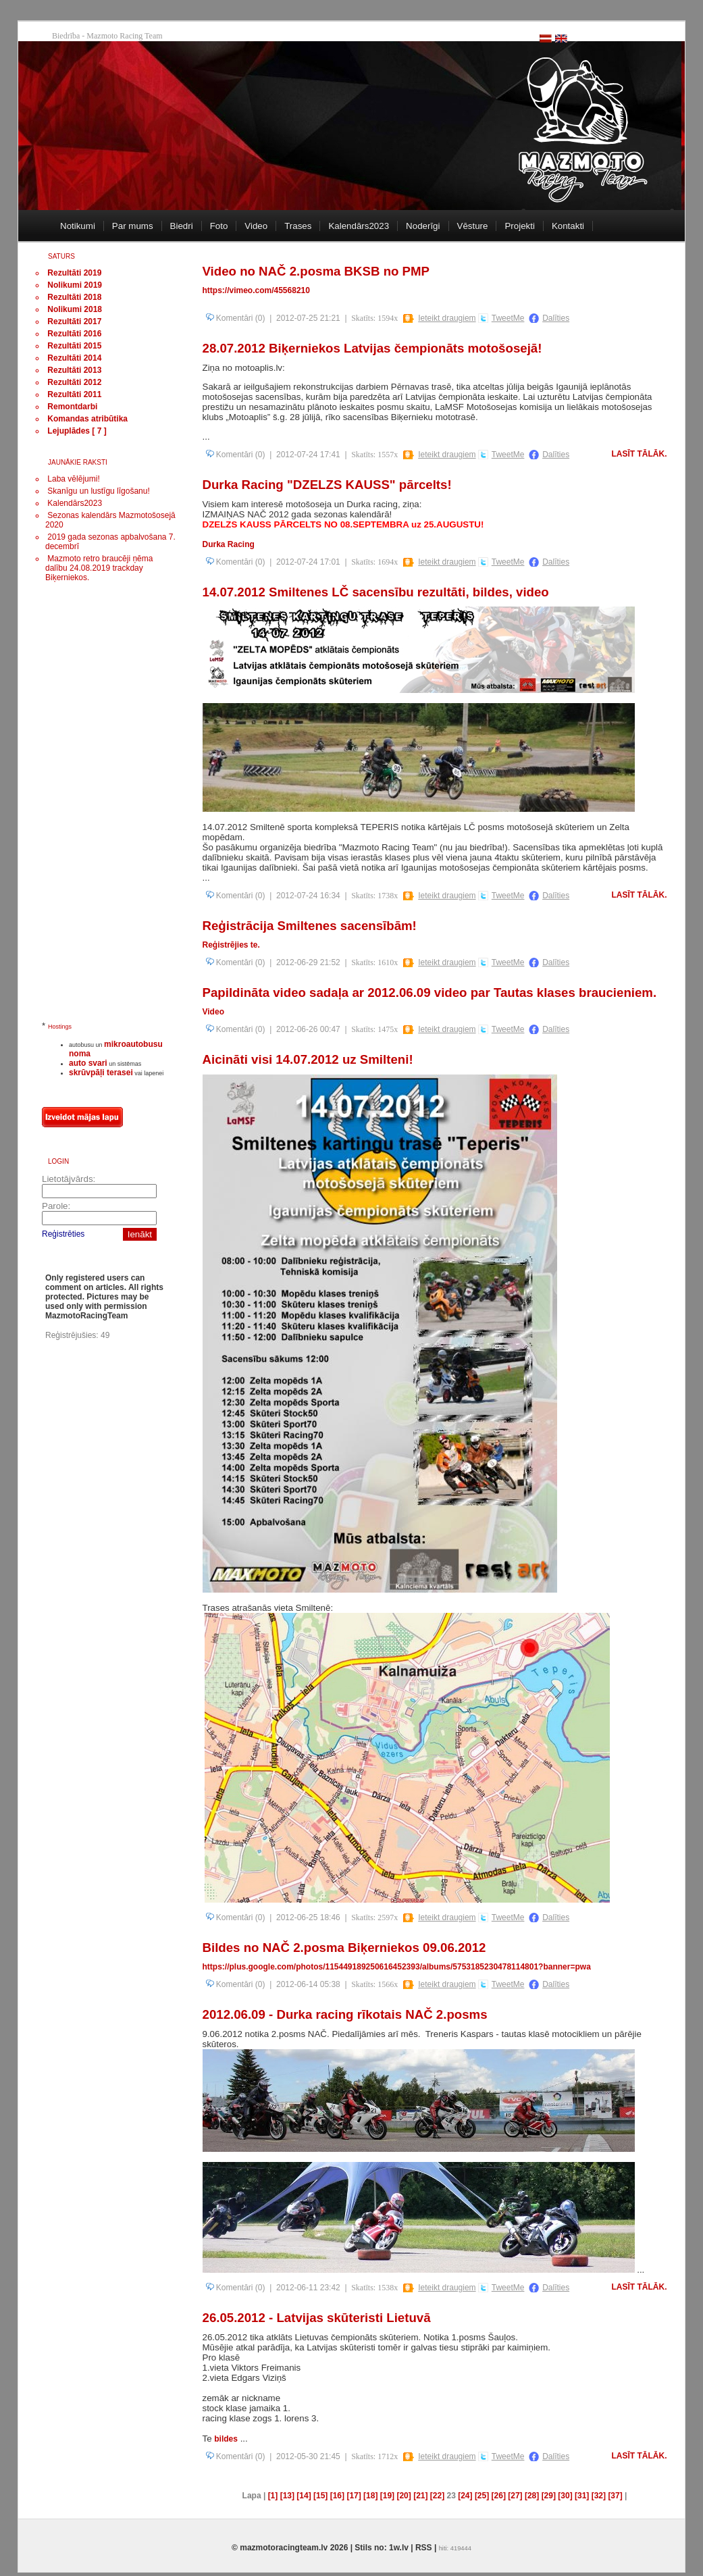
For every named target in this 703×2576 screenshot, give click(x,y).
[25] (482, 2495)
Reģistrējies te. (231, 945)
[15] (320, 2495)
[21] (420, 2495)
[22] (437, 2495)
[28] (532, 2495)
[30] (565, 2495)
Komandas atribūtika (87, 418)
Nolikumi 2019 (74, 285)
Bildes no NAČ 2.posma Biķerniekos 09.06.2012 (344, 1947)
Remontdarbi (72, 406)
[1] (273, 2495)
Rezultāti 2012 (74, 382)
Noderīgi (423, 226)
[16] (337, 2495)
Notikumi (77, 226)
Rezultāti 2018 (74, 297)
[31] (582, 2495)
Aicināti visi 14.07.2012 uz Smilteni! (308, 1059)
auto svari (88, 1063)
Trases (297, 226)
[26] (499, 2495)
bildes (226, 2439)
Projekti (519, 226)
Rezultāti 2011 (74, 394)
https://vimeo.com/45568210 (256, 290)
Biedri (181, 226)
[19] (387, 2495)
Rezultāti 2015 (74, 346)
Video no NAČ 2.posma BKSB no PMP (316, 271)
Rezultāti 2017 (74, 321)
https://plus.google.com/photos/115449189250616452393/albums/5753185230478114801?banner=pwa (397, 1967)
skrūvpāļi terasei (101, 1072)
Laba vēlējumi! (73, 479)
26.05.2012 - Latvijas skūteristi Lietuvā (317, 2318)
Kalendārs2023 (358, 226)
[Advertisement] (96, 807)
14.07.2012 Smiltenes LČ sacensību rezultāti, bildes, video (376, 592)
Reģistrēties (63, 1234)
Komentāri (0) (235, 318)
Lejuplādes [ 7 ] (76, 431)
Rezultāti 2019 (74, 273)
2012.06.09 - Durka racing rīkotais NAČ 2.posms (345, 2014)
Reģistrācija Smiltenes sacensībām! (310, 926)
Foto (219, 226)
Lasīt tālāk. (639, 454)
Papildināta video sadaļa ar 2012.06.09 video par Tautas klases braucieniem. (430, 992)
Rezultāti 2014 (74, 358)
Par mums (132, 226)
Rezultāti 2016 (74, 333)
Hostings (60, 1026)
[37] (615, 2495)
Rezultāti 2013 (74, 370)
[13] (287, 2495)
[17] (353, 2495)
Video (255, 226)
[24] (465, 2495)
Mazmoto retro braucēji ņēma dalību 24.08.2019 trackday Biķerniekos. (99, 568)
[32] (599, 2495)
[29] (549, 2495)
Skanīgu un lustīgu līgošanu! (98, 491)
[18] (370, 2495)
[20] (403, 2495)
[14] (303, 2495)
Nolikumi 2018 (74, 309)
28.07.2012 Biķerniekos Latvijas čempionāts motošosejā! (372, 348)
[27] (515, 2495)
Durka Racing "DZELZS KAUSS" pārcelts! (327, 485)
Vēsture (472, 226)
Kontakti (568, 226)
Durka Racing (229, 544)
